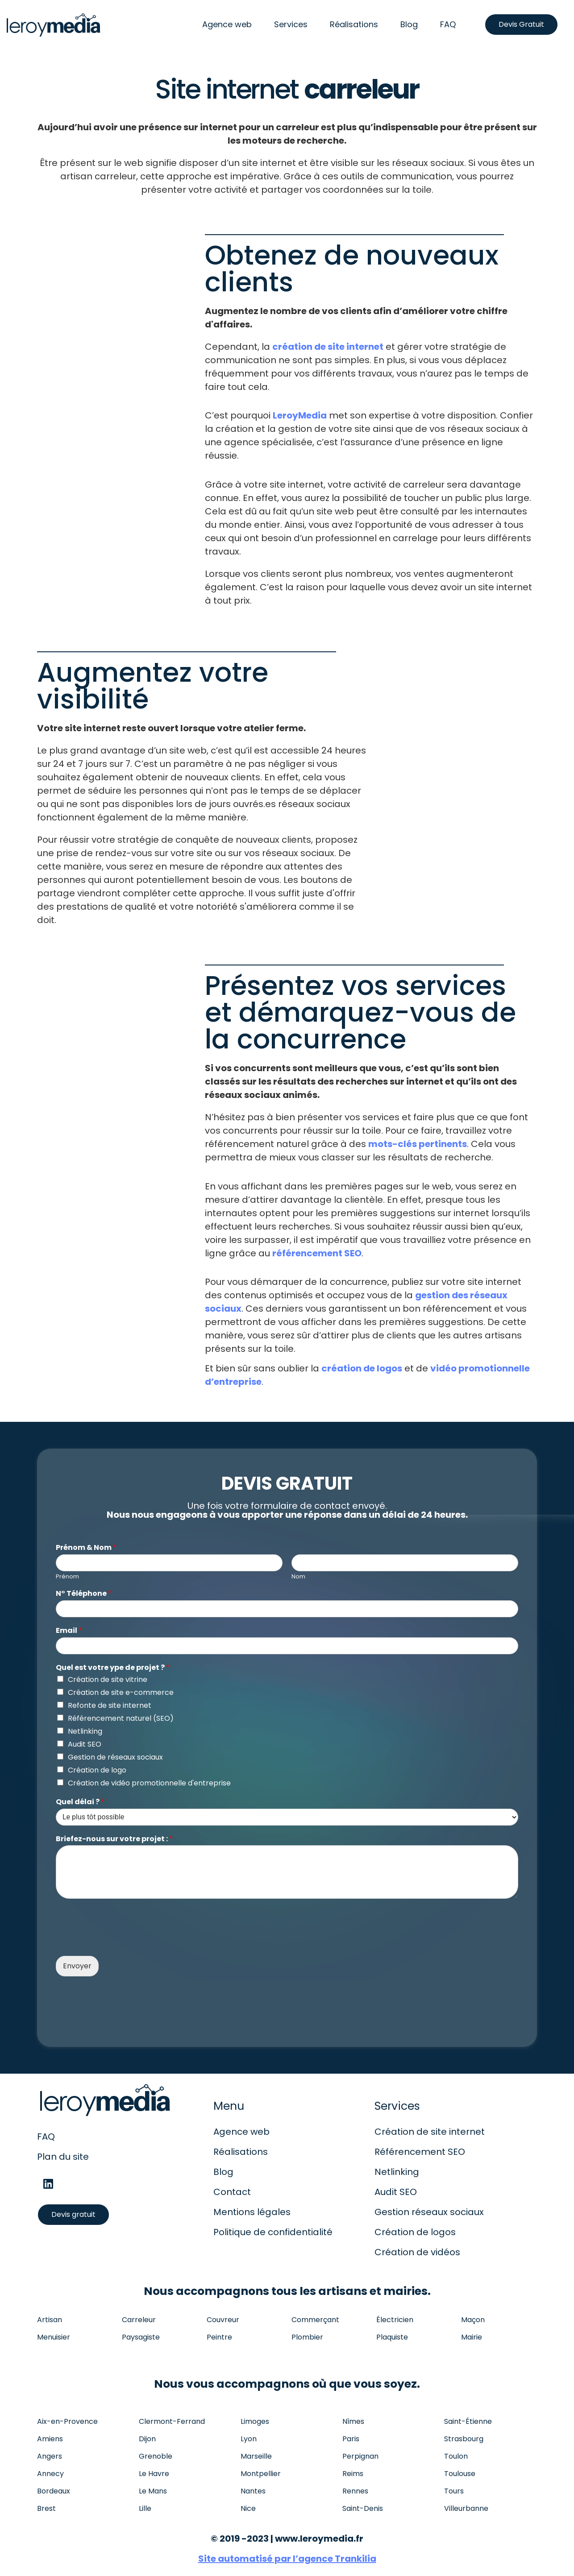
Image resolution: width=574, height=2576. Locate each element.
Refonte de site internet (109, 1705)
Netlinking (85, 1731)
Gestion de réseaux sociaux (115, 1757)
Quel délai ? (80, 1802)
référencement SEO (317, 1253)
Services (291, 24)
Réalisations (354, 24)
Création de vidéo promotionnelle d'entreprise (149, 1783)
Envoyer (77, 1966)
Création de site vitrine (107, 1679)
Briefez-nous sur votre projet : (114, 1839)
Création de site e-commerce (121, 1692)
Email (69, 1631)
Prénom (67, 1577)
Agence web (227, 24)
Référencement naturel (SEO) (121, 1718)
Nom (298, 1577)
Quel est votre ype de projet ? (113, 1668)
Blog (409, 24)
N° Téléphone (84, 1594)
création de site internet (327, 346)
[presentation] (123, 1941)
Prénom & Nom (86, 1548)
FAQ (448, 24)
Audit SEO (84, 1744)
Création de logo (97, 1770)
